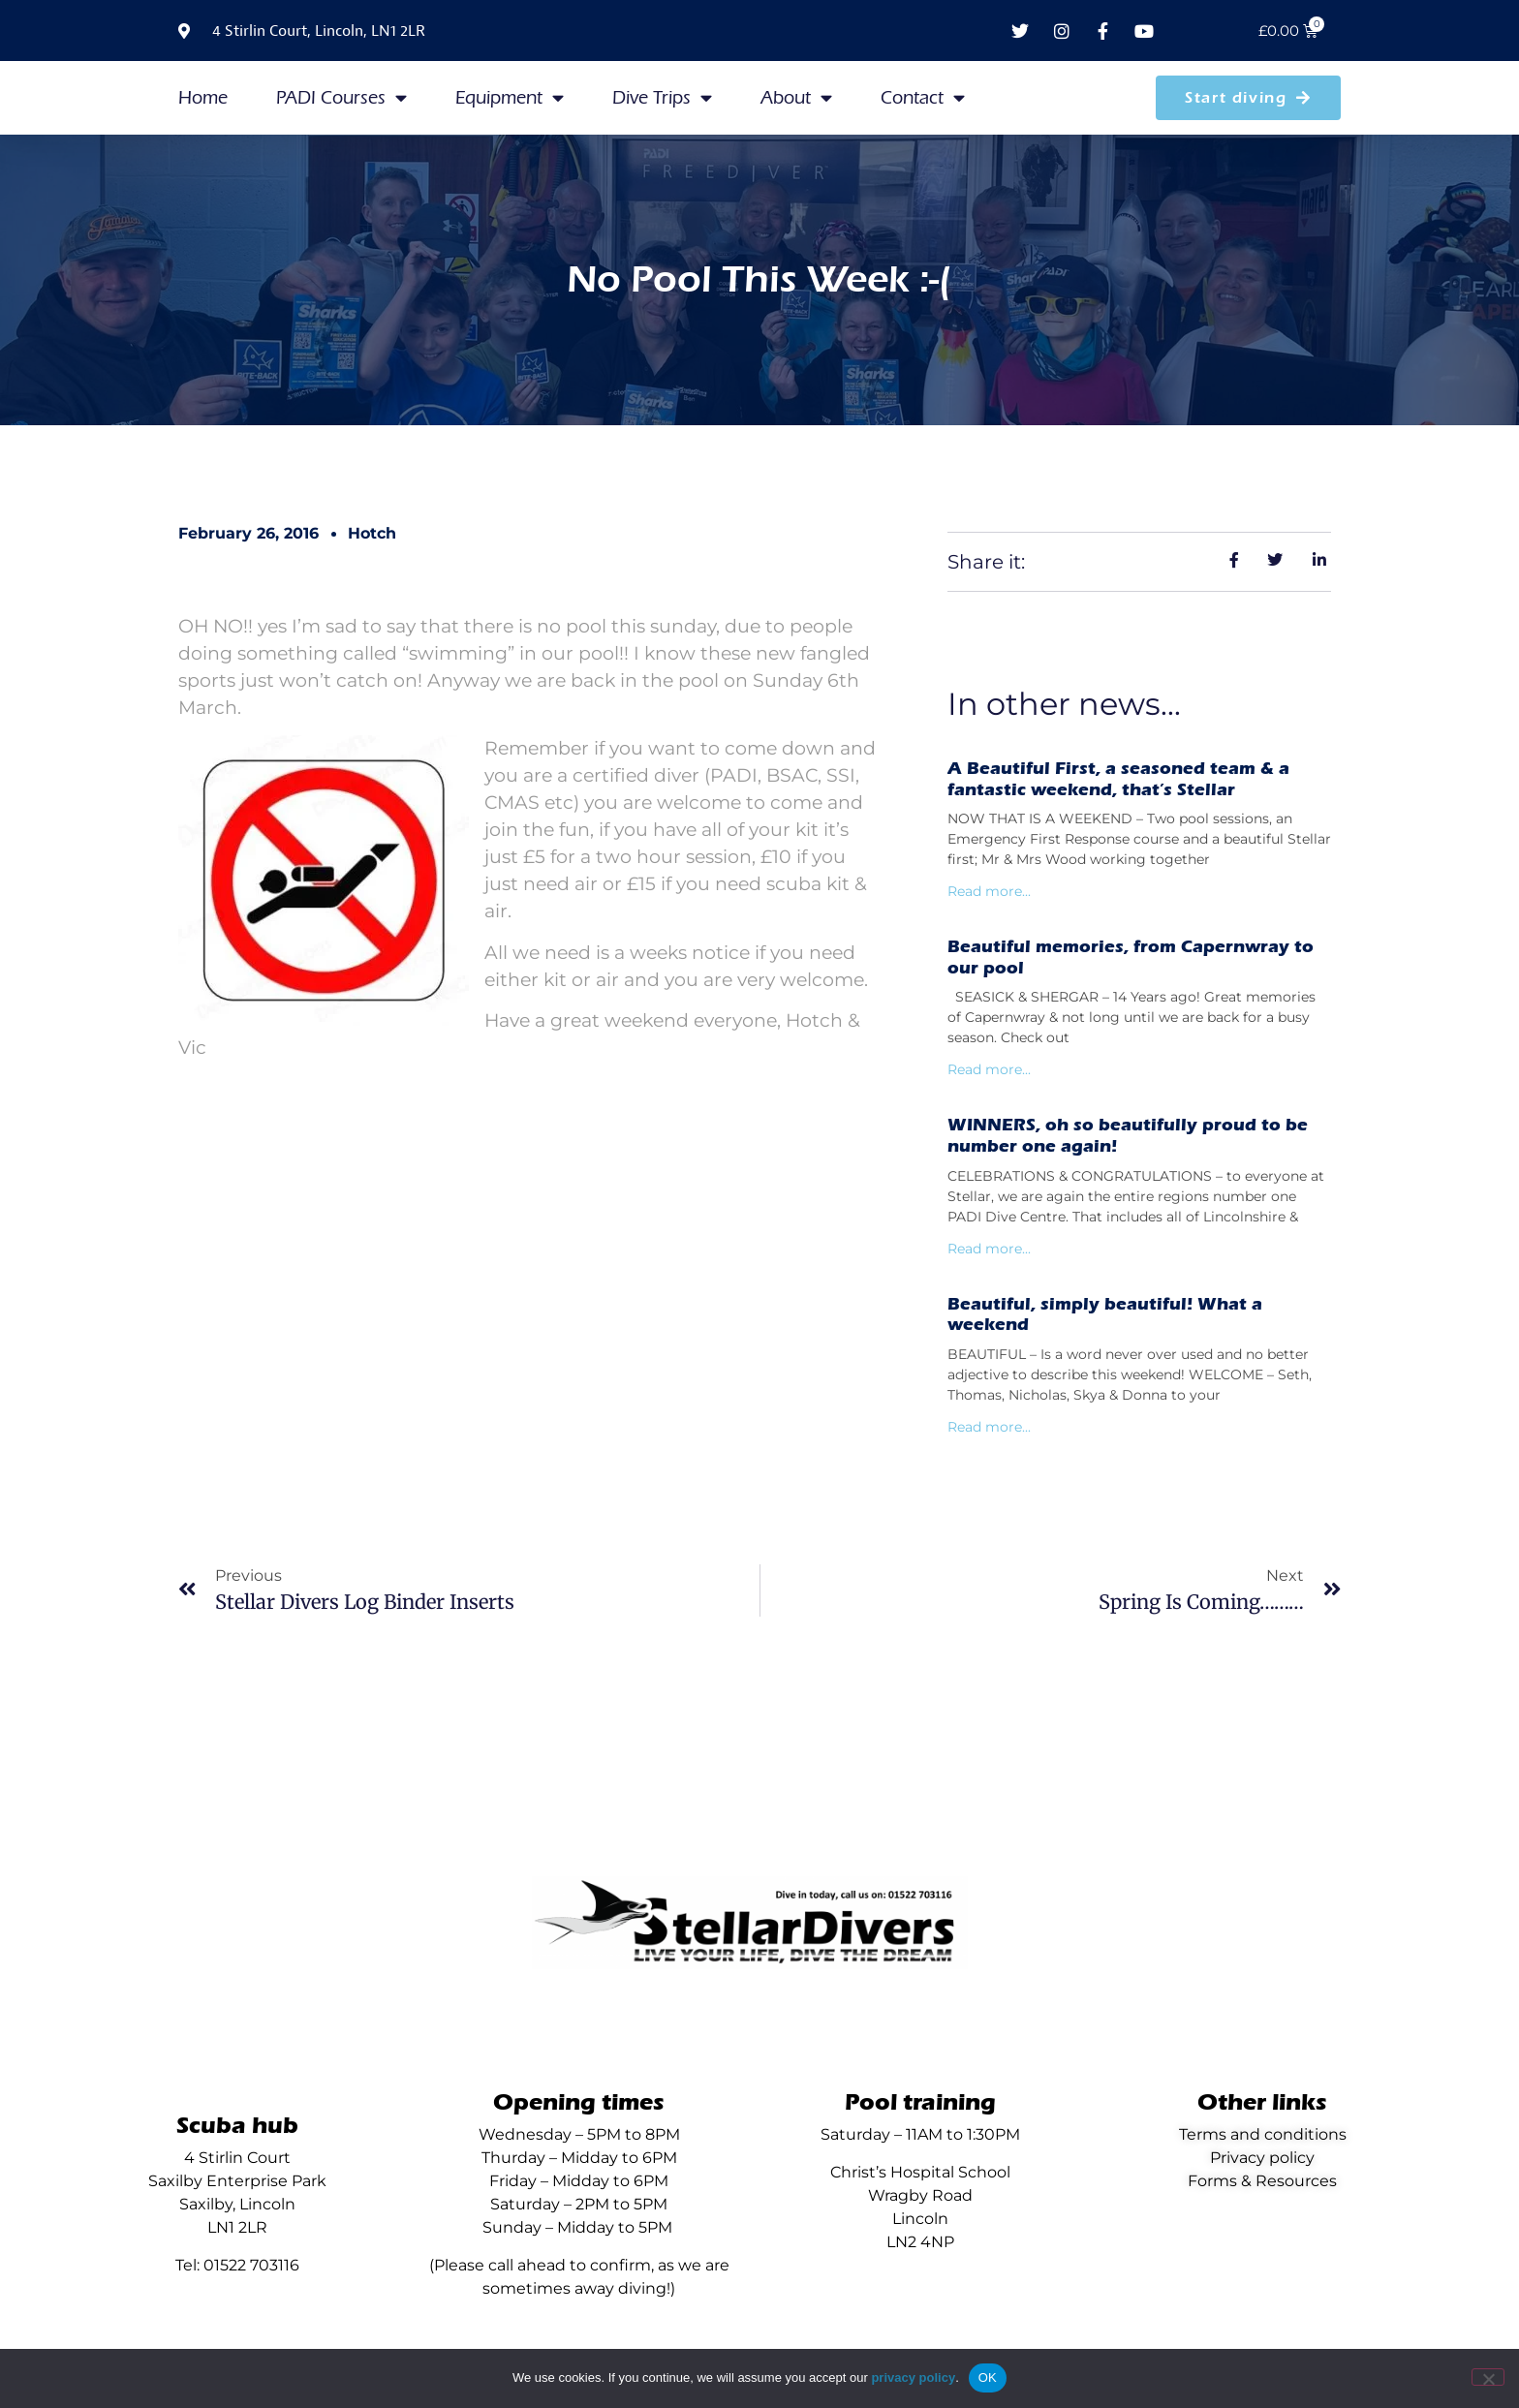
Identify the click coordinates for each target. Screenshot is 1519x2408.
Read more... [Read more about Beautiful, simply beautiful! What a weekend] (989, 1427)
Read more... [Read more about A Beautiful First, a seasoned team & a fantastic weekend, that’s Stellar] (989, 891)
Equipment (509, 97)
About (796, 97)
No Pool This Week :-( (759, 279)
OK (987, 2377)
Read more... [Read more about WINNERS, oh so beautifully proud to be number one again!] (989, 1248)
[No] (1488, 2377)
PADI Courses (341, 97)
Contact (923, 97)
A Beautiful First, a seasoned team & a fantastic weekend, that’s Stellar (1118, 779)
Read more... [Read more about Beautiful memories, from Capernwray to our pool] (989, 1069)
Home (203, 97)
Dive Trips (662, 97)
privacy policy (913, 2377)
